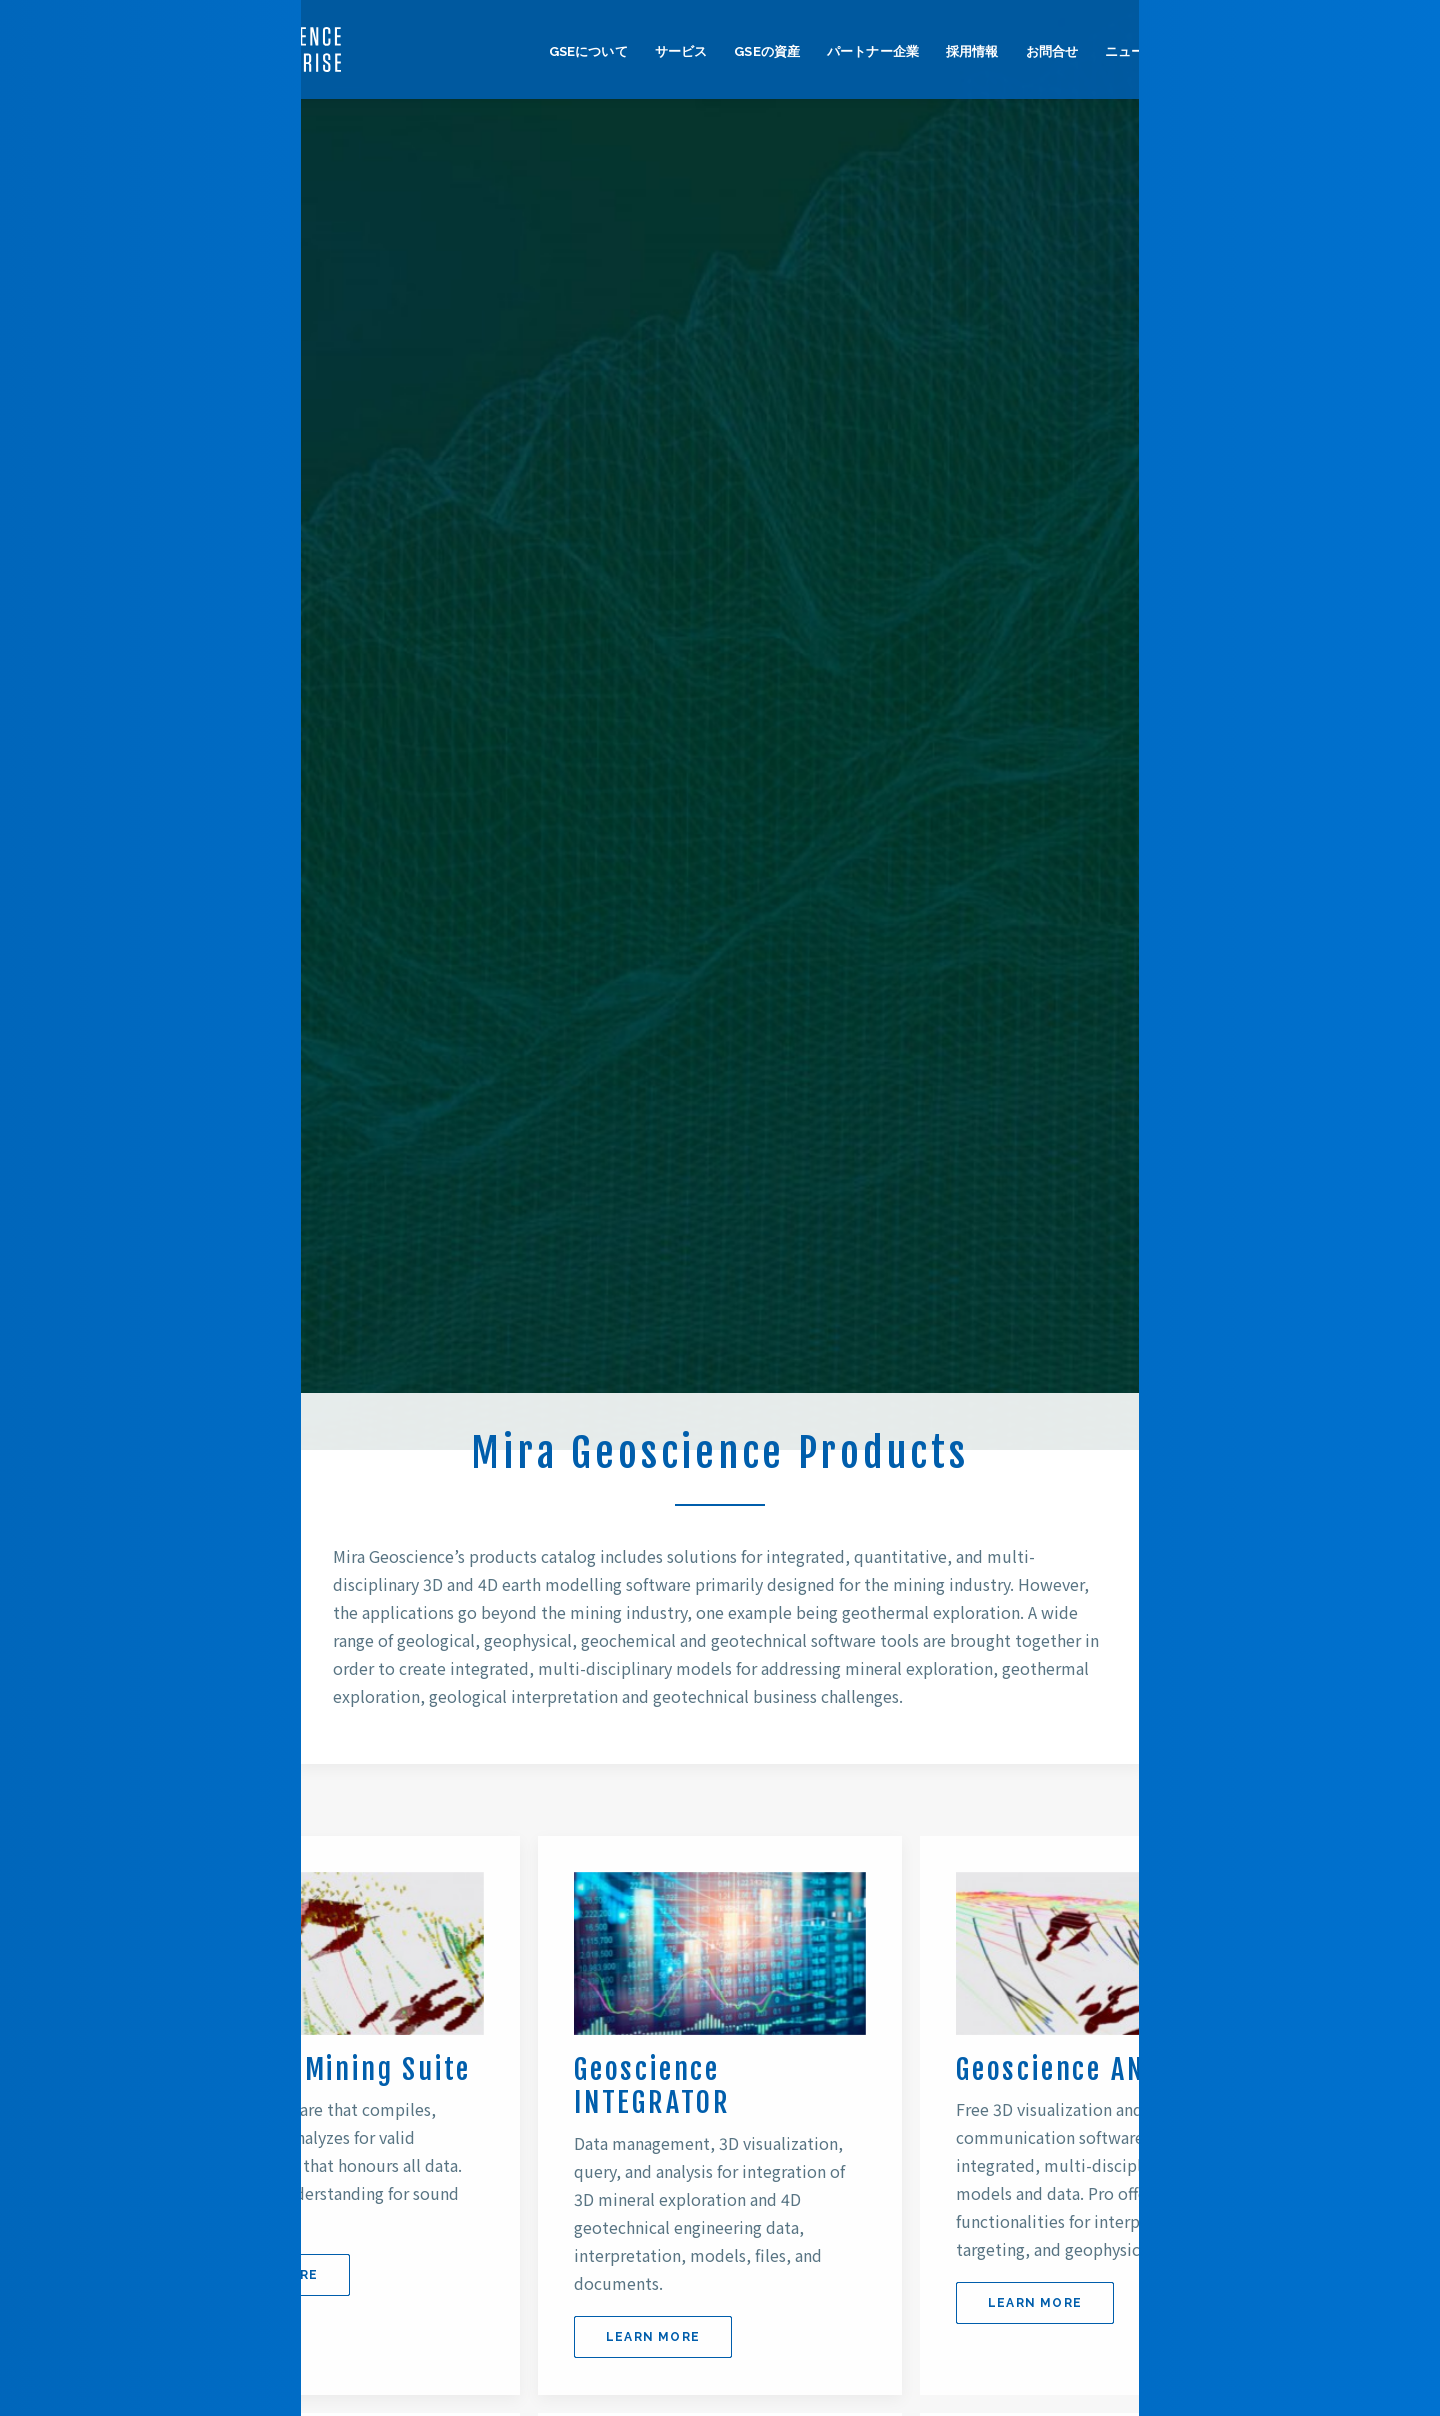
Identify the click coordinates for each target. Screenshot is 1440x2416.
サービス (681, 51)
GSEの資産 (767, 51)
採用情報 (972, 51)
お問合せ (1052, 51)
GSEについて (588, 51)
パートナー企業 (873, 51)
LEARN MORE (271, 2275)
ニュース (1131, 51)
